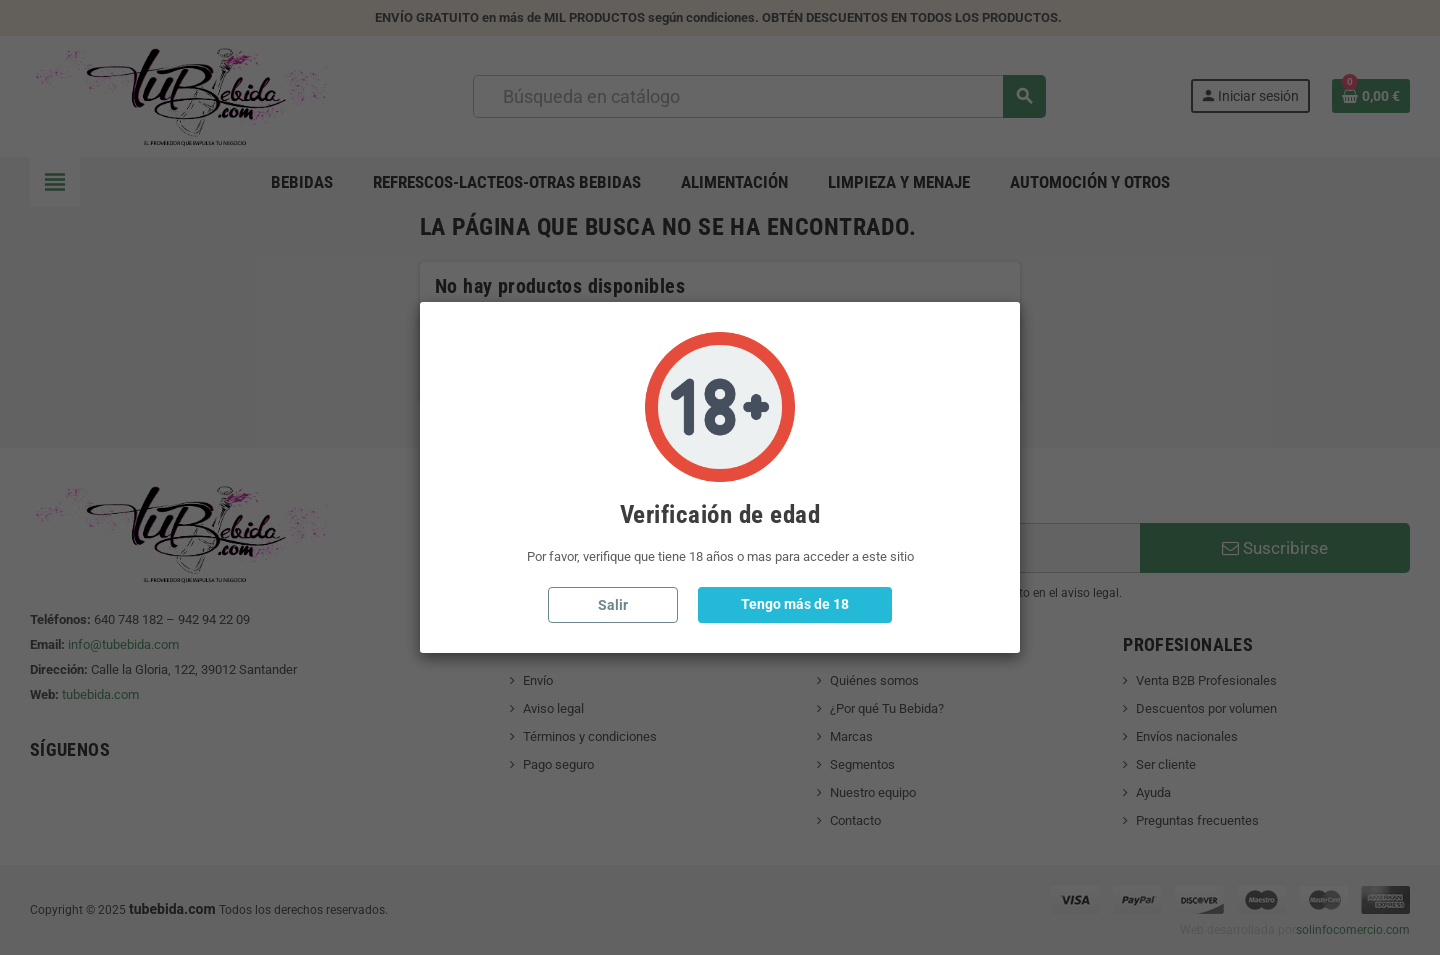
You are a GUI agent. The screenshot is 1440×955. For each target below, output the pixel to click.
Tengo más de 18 (795, 604)
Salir (613, 605)
